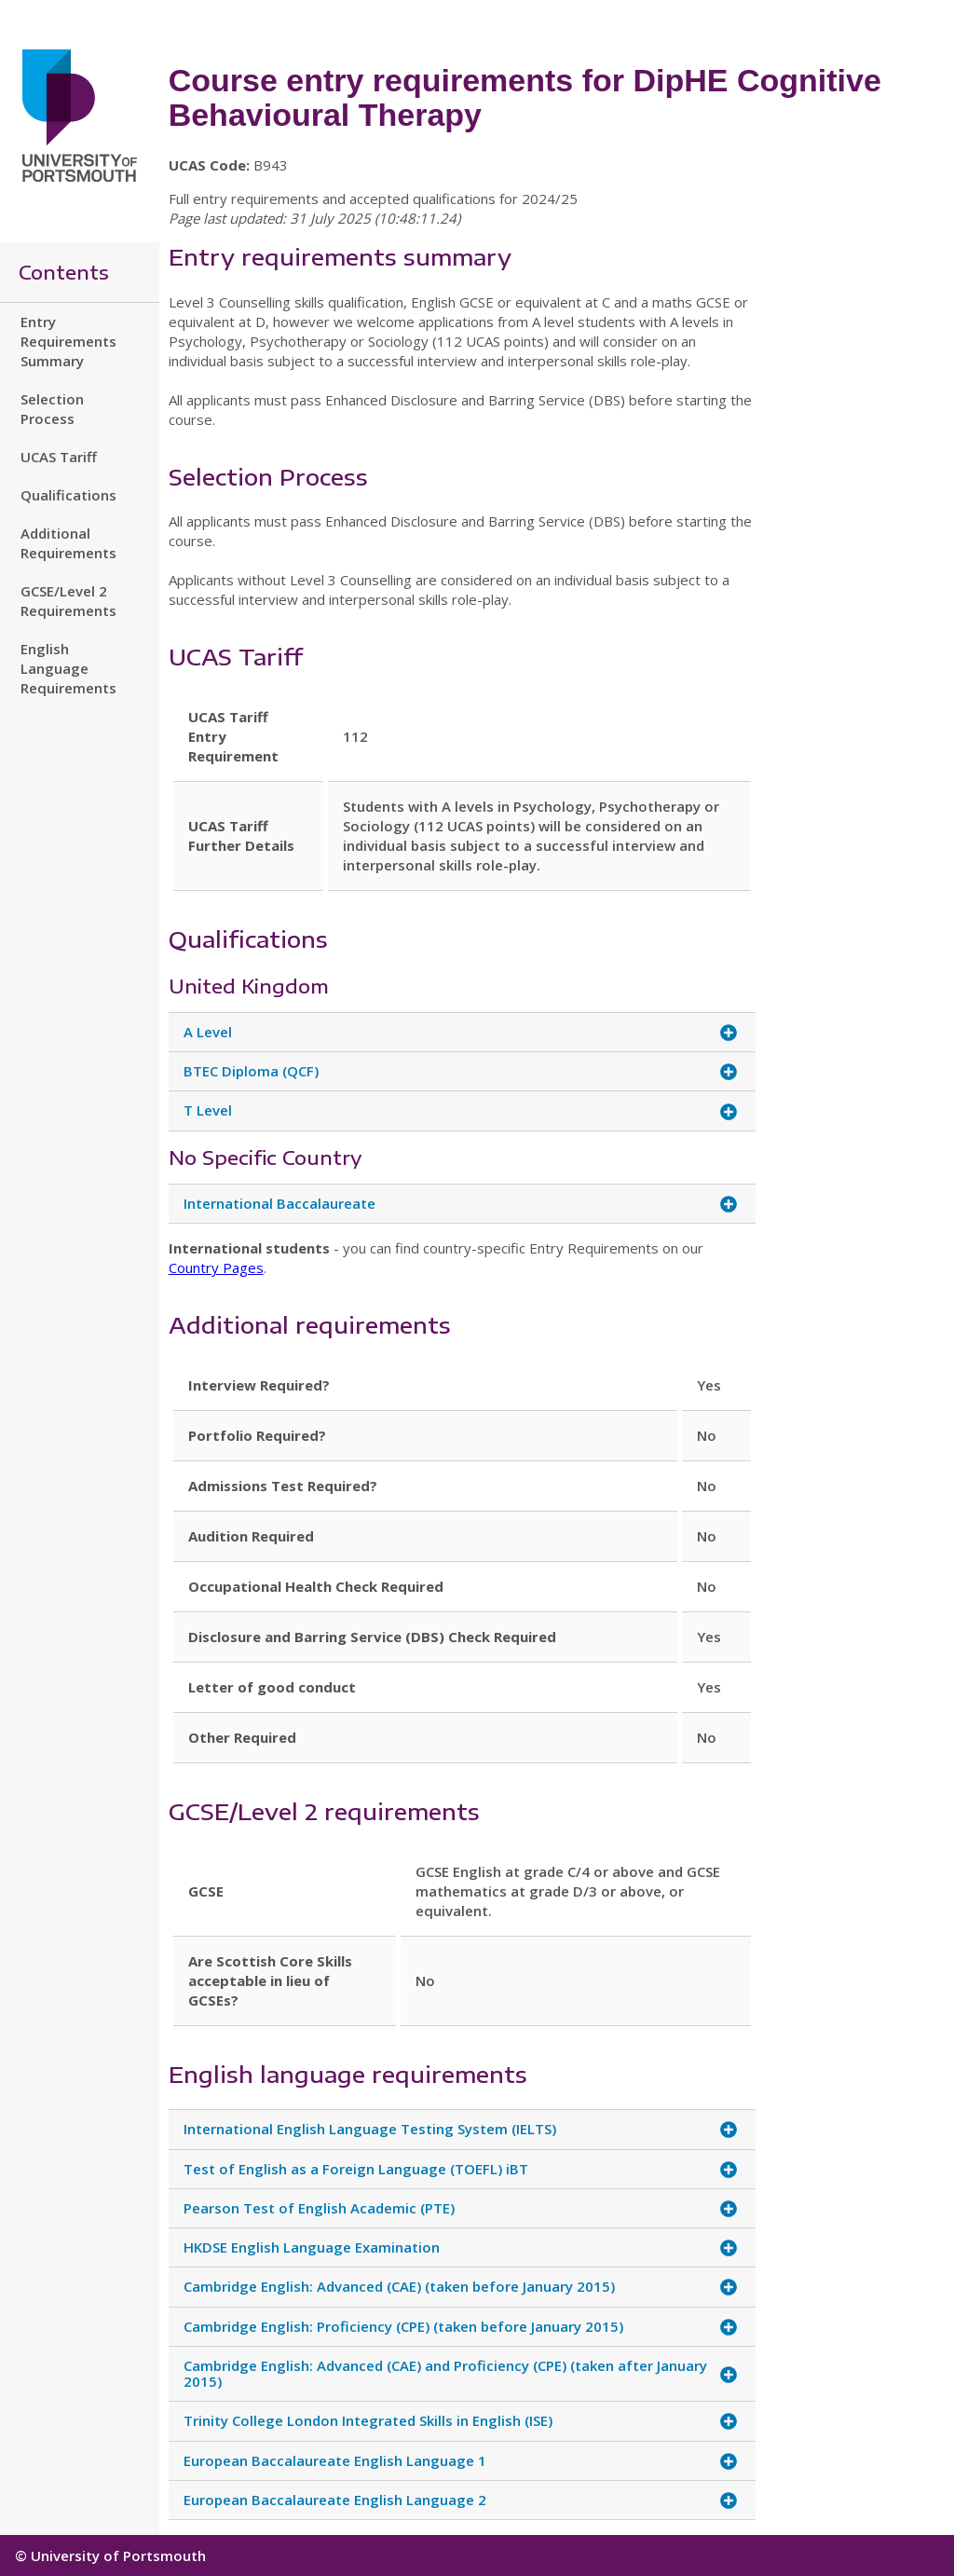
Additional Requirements (68, 543)
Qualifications (68, 495)
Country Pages (216, 1267)
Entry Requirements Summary (68, 341)
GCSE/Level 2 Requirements (68, 601)
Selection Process (52, 409)
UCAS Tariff (58, 456)
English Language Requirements (68, 668)
